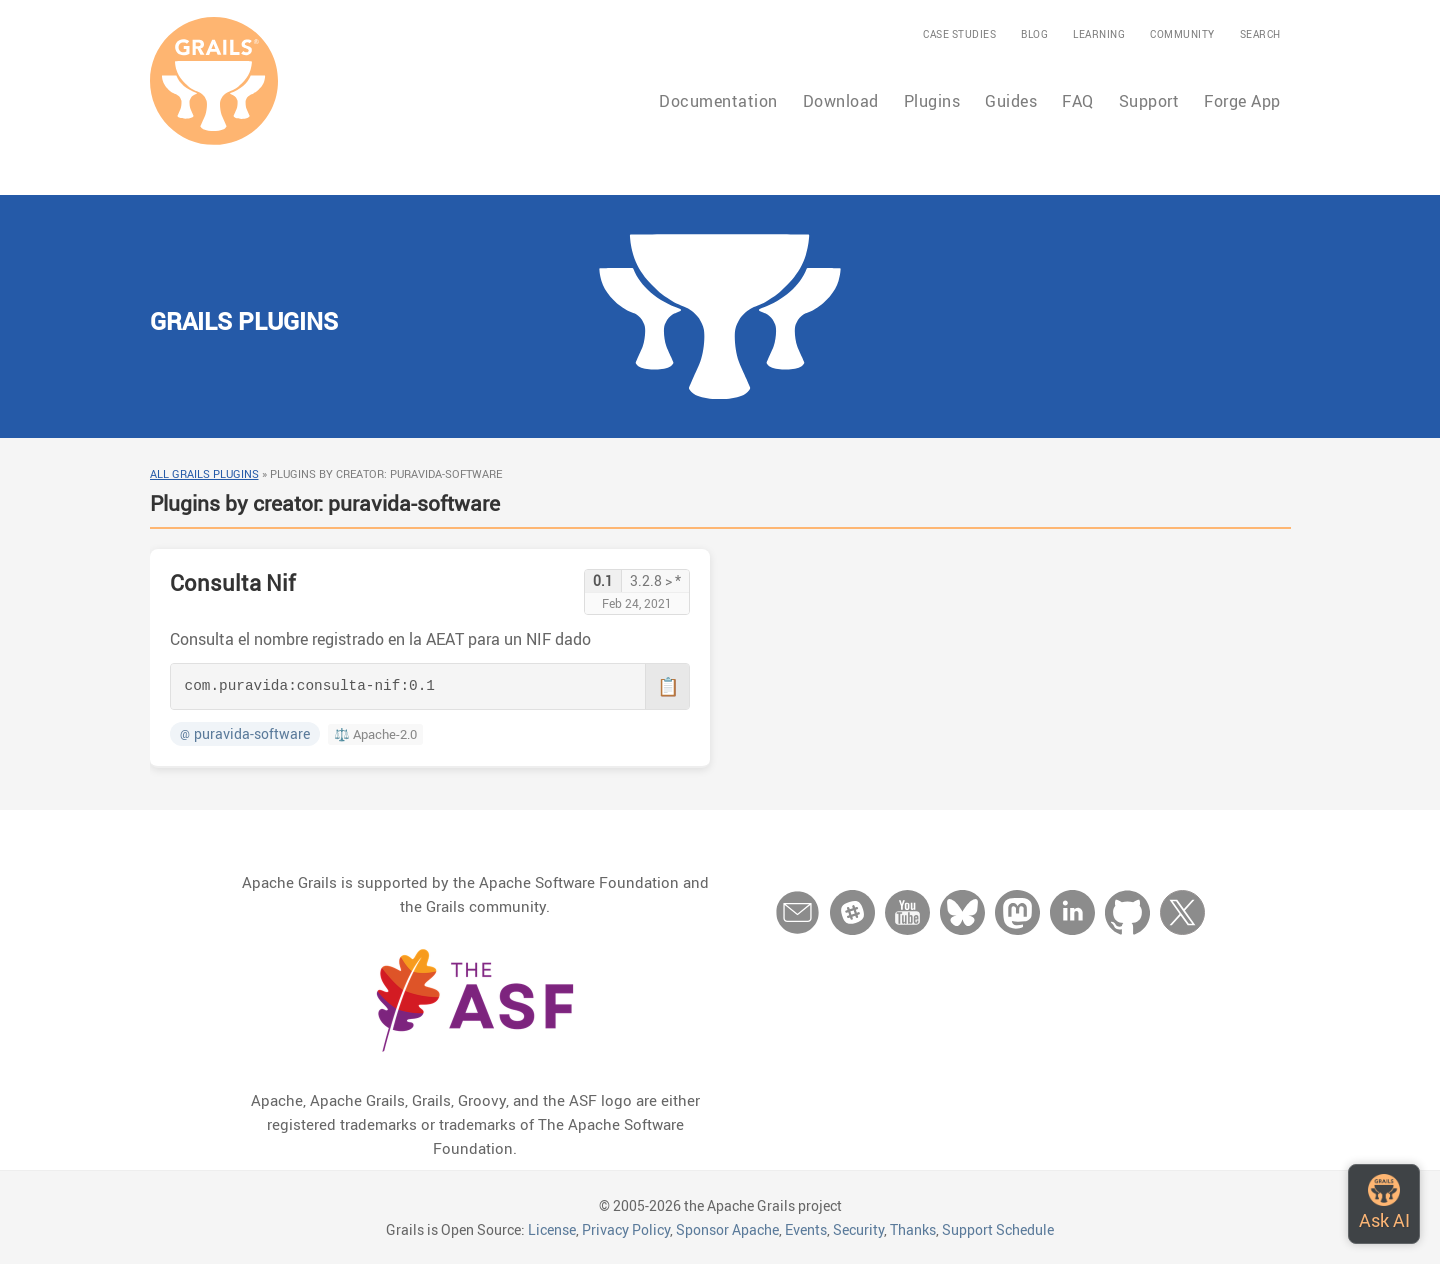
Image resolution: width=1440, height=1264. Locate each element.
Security (858, 1229)
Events (806, 1229)
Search (1260, 34)
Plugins (932, 101)
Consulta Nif (233, 582)
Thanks (913, 1229)
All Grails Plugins (204, 473)
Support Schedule (998, 1229)
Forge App (1242, 101)
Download (841, 101)
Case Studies (959, 34)
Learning (1099, 34)
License (552, 1229)
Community (1182, 34)
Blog (1034, 34)
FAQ (1078, 101)
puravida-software (245, 734)
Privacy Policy (626, 1229)
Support (1149, 101)
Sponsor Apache (727, 1229)
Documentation (718, 101)
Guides (1011, 101)
